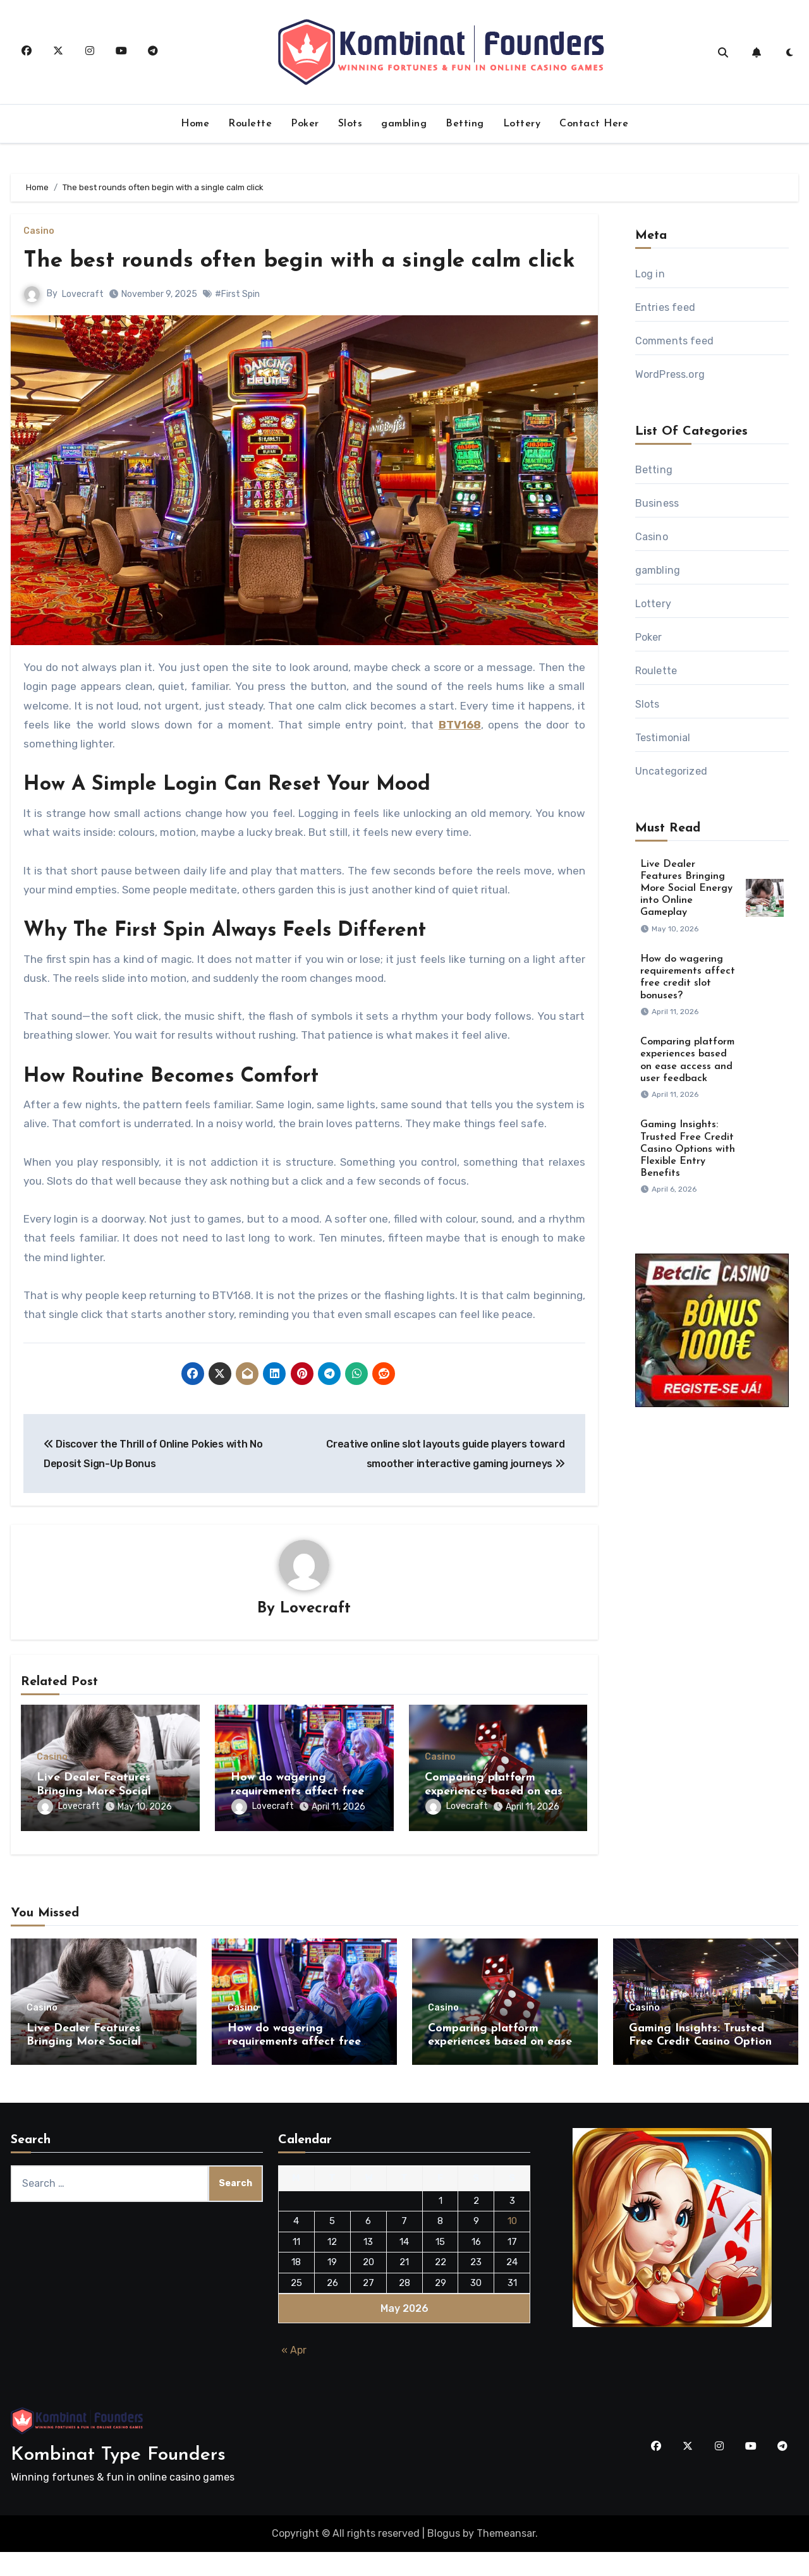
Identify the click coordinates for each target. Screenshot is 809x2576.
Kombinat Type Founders (118, 2478)
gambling (404, 124)
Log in (650, 274)
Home (195, 124)
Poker (305, 124)
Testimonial (663, 738)
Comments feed (674, 341)
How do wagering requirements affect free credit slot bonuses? (297, 1823)
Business (657, 503)
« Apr (294, 2374)
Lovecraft (83, 325)
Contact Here (593, 124)
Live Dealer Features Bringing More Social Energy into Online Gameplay (686, 888)
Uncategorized (671, 771)
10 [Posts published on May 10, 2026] (512, 2245)
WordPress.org (670, 374)
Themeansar (506, 2557)
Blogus (443, 2557)
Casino (38, 231)
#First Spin (237, 325)
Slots (350, 124)
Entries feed (665, 307)
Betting (465, 124)
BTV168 (460, 755)
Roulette (250, 124)
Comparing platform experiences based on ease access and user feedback (497, 1823)
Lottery (522, 124)
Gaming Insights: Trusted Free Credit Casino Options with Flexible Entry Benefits (687, 1149)
